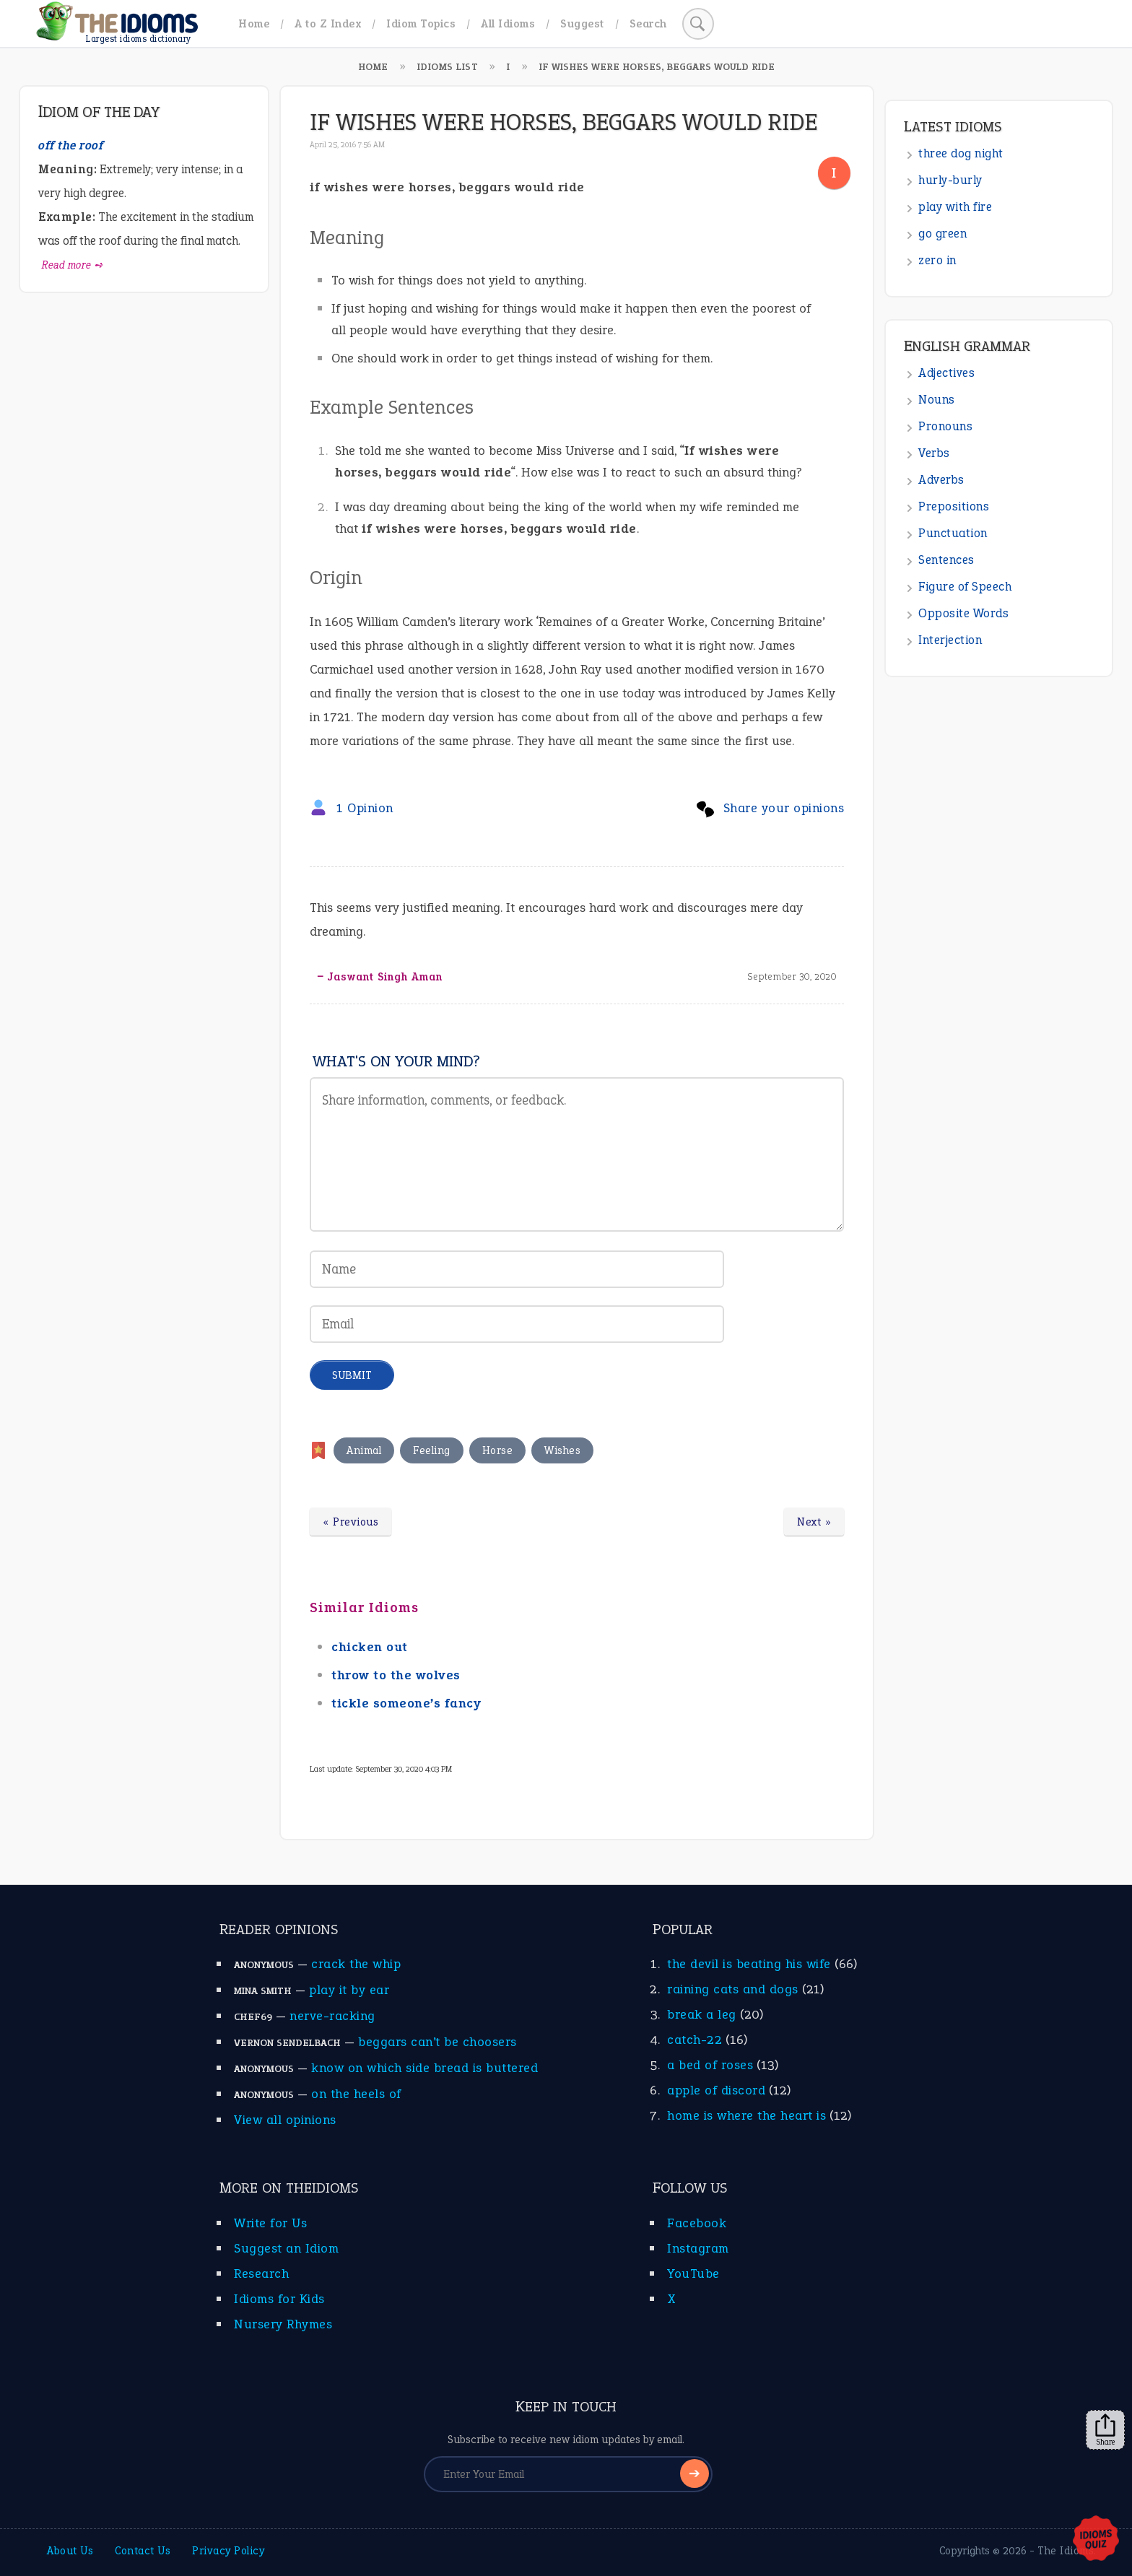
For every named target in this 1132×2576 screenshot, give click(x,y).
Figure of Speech (964, 586)
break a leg (701, 2014)
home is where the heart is (746, 2115)
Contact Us (142, 2551)
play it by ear (349, 1989)
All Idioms (508, 23)
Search (648, 23)
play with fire (955, 207)
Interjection (950, 640)
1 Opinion (364, 808)
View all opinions (285, 2119)
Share (1105, 2430)
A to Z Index (328, 23)
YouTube (693, 2273)
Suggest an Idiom (286, 2248)
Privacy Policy (228, 2551)
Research (261, 2273)
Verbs (934, 453)
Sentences (946, 560)
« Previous (350, 1522)
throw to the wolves (396, 1675)
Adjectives (946, 373)
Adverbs (941, 479)
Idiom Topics (421, 23)
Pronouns (945, 426)
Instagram (698, 2248)
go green (942, 233)
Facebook (696, 2223)
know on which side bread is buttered (424, 2067)
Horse (497, 1450)
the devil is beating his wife (749, 1963)
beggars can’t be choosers (437, 2041)
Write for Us (270, 2223)
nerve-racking (332, 2015)
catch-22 (694, 2039)
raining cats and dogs (732, 1989)
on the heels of (356, 2093)
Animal (364, 1450)
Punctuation (953, 533)
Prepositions (953, 506)
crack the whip (356, 1963)
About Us (70, 2551)
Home (253, 23)
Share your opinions (784, 808)
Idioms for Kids (279, 2298)
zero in (937, 260)
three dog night (960, 153)
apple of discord (716, 2090)
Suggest (582, 23)
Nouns (936, 399)
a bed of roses (710, 2065)
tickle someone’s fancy (406, 1703)
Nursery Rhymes (283, 2324)
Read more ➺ (72, 265)
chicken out (369, 1646)
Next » (814, 1522)
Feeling (431, 1450)
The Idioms (1065, 2551)
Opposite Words (963, 613)
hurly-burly (950, 180)
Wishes (562, 1450)
